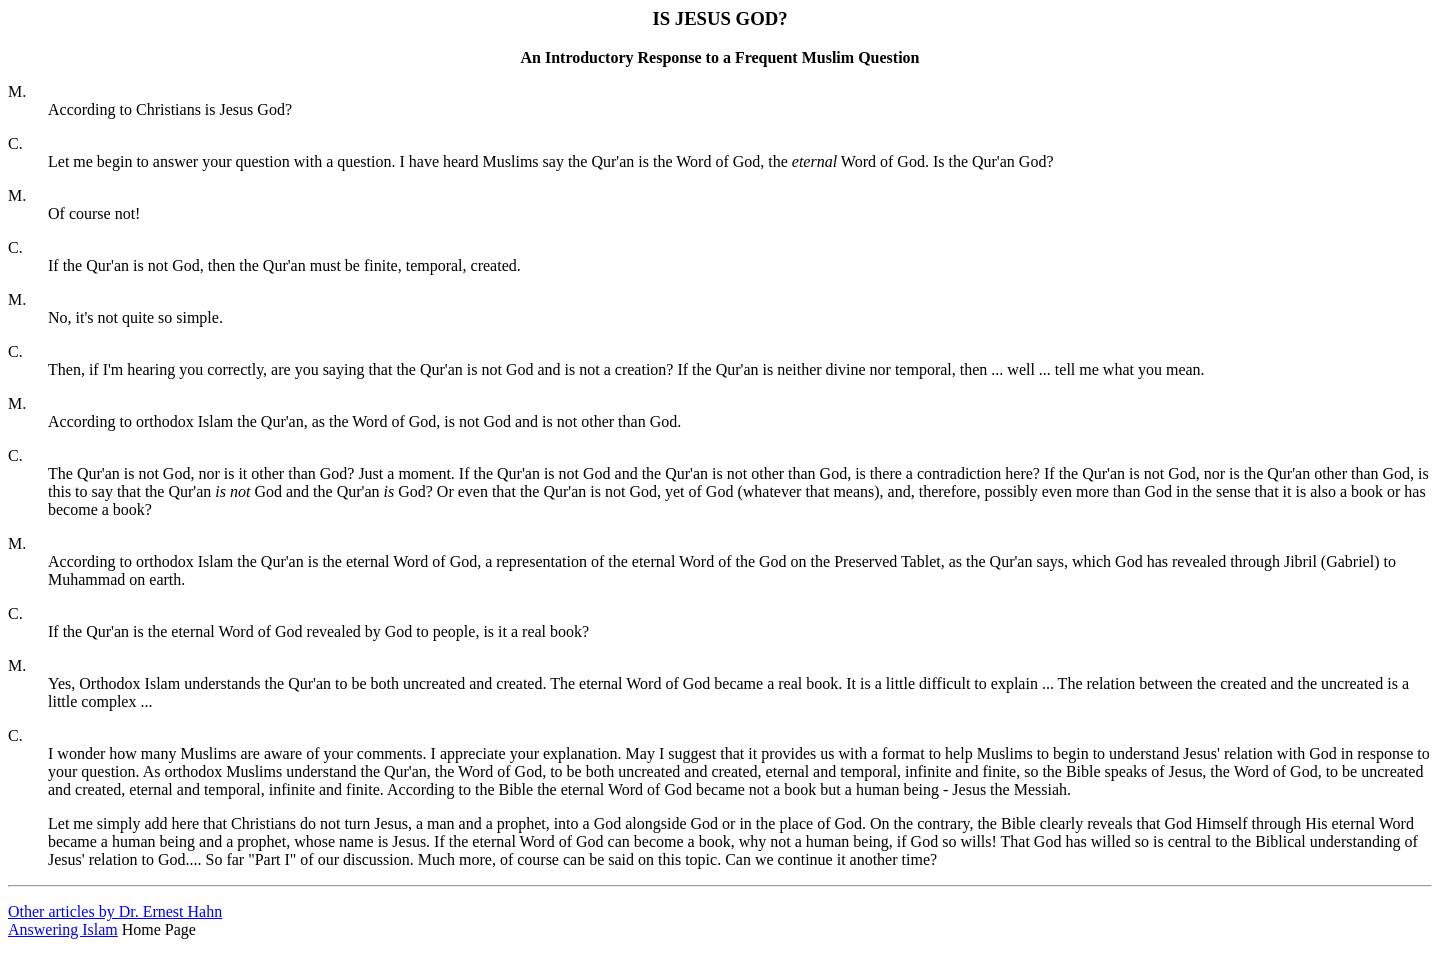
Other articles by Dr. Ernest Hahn (115, 911)
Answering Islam (63, 929)
